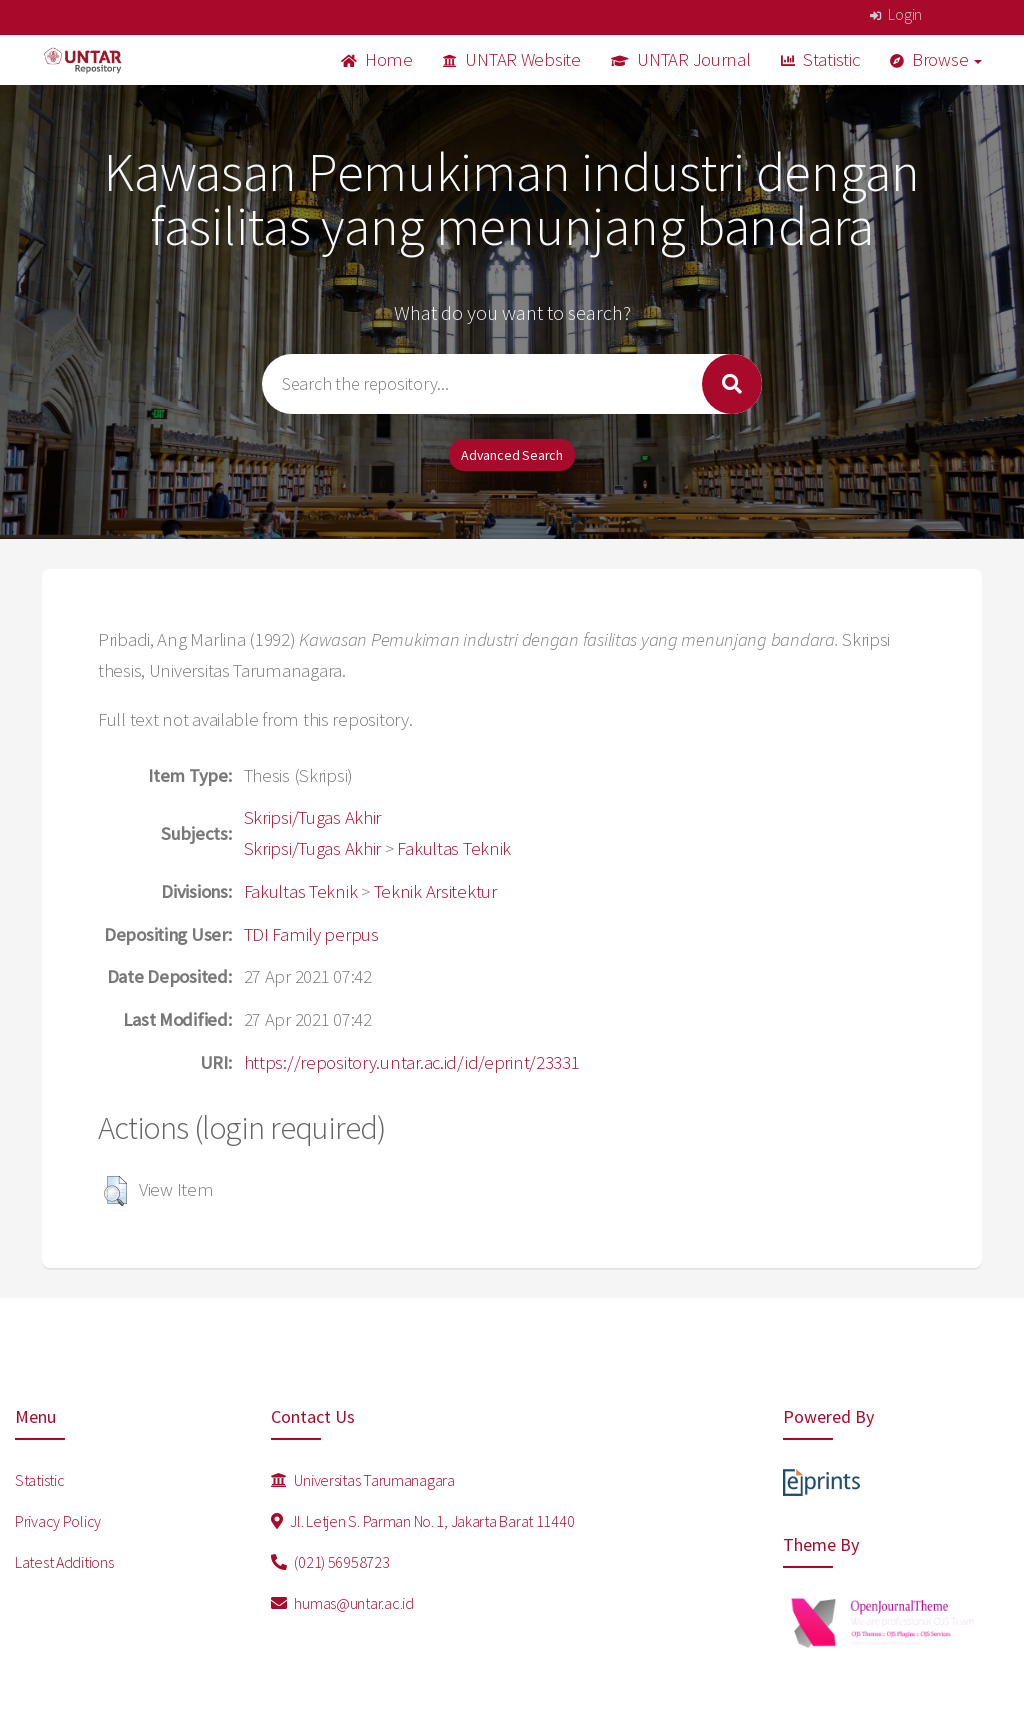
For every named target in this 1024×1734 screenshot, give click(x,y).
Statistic (820, 59)
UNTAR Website (512, 59)
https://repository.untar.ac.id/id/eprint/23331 (412, 1062)
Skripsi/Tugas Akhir (313, 817)
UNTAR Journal (681, 59)
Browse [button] (936, 59)
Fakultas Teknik (454, 848)
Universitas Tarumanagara (363, 1480)
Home (377, 59)
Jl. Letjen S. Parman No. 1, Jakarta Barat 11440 (422, 1521)
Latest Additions (64, 1562)
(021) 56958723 (330, 1562)
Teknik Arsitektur (435, 891)
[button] (115, 1191)
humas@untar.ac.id (342, 1603)
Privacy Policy (58, 1521)
